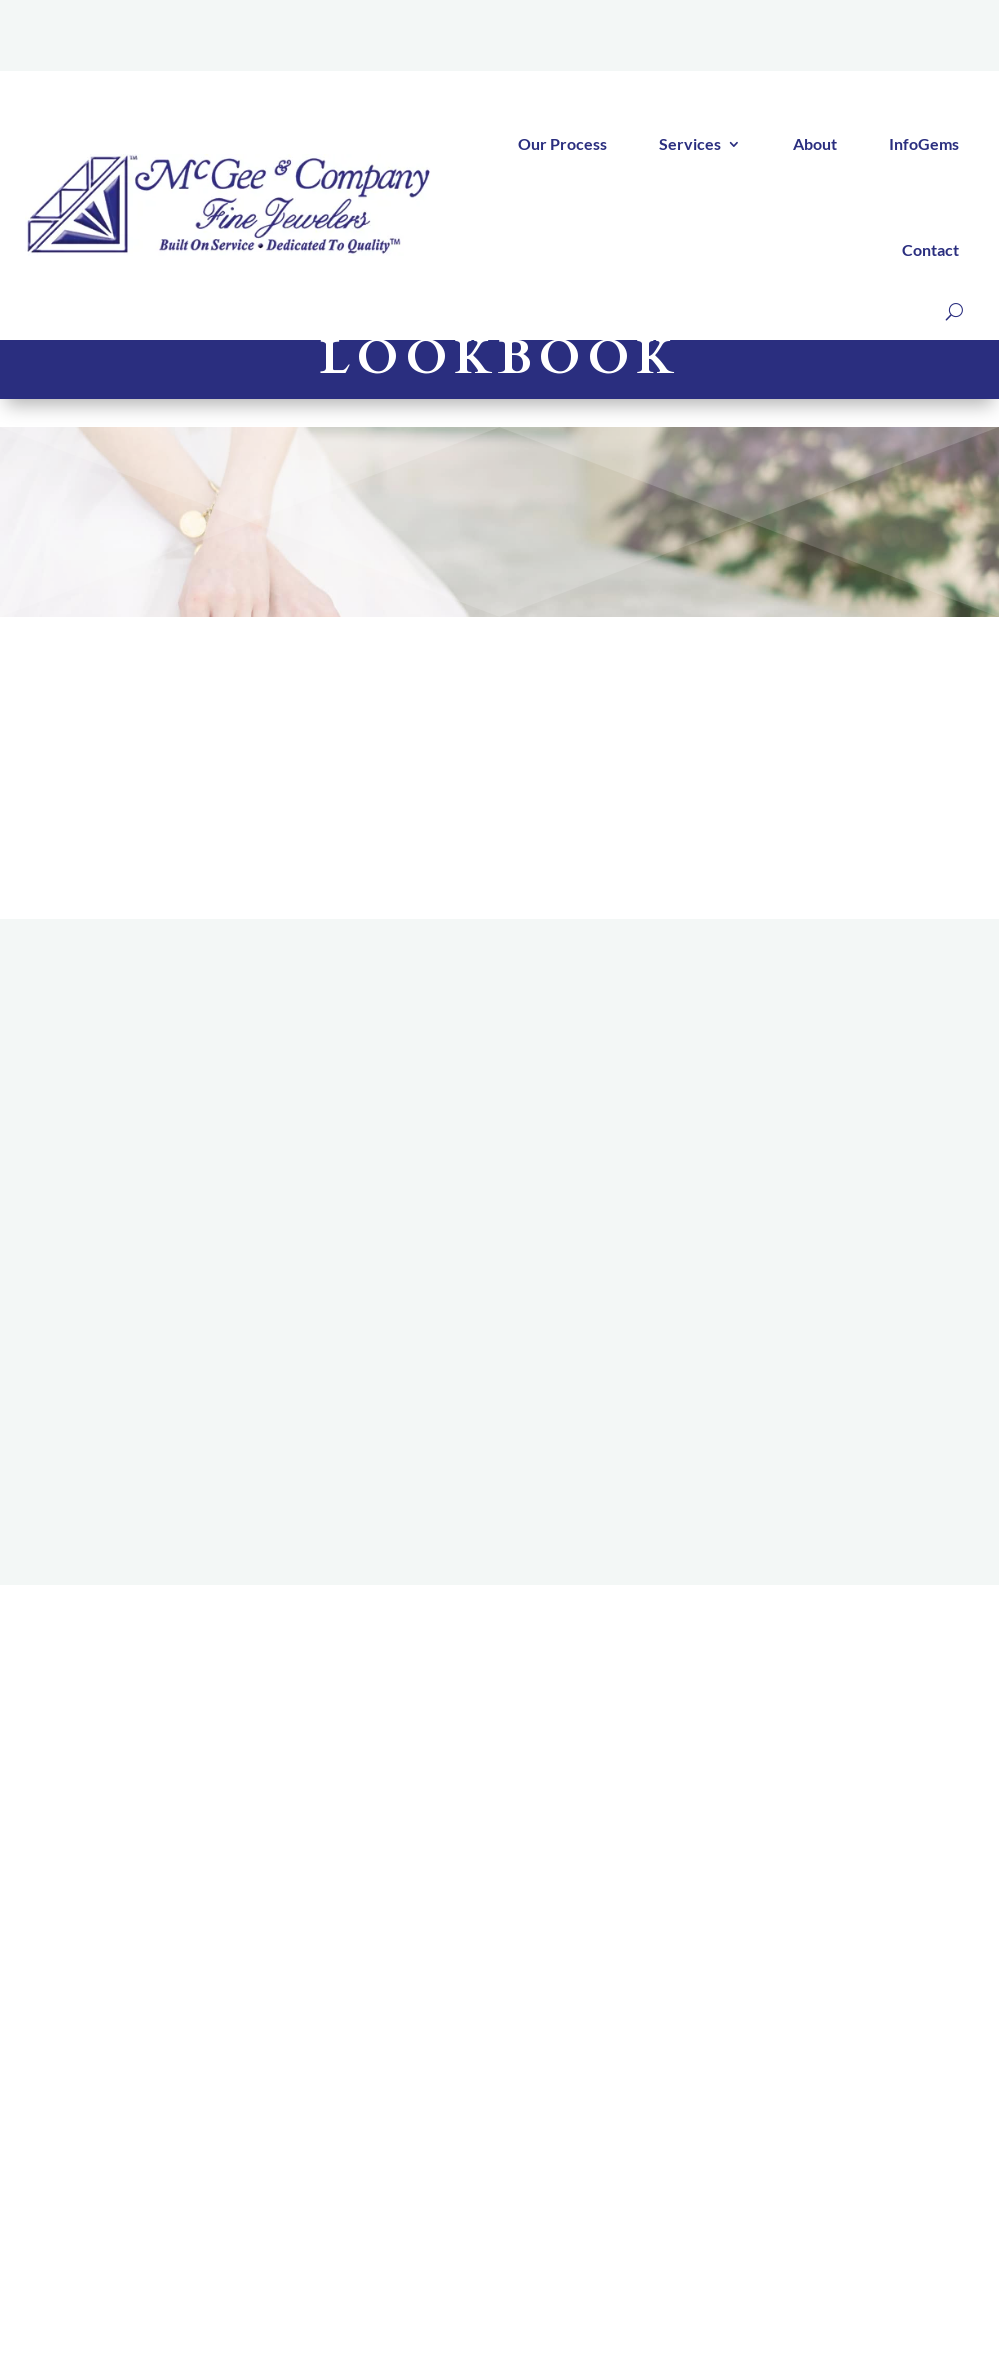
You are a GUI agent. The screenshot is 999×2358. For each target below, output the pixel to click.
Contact (930, 249)
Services (690, 143)
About (815, 143)
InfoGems (924, 143)
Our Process (562, 143)
